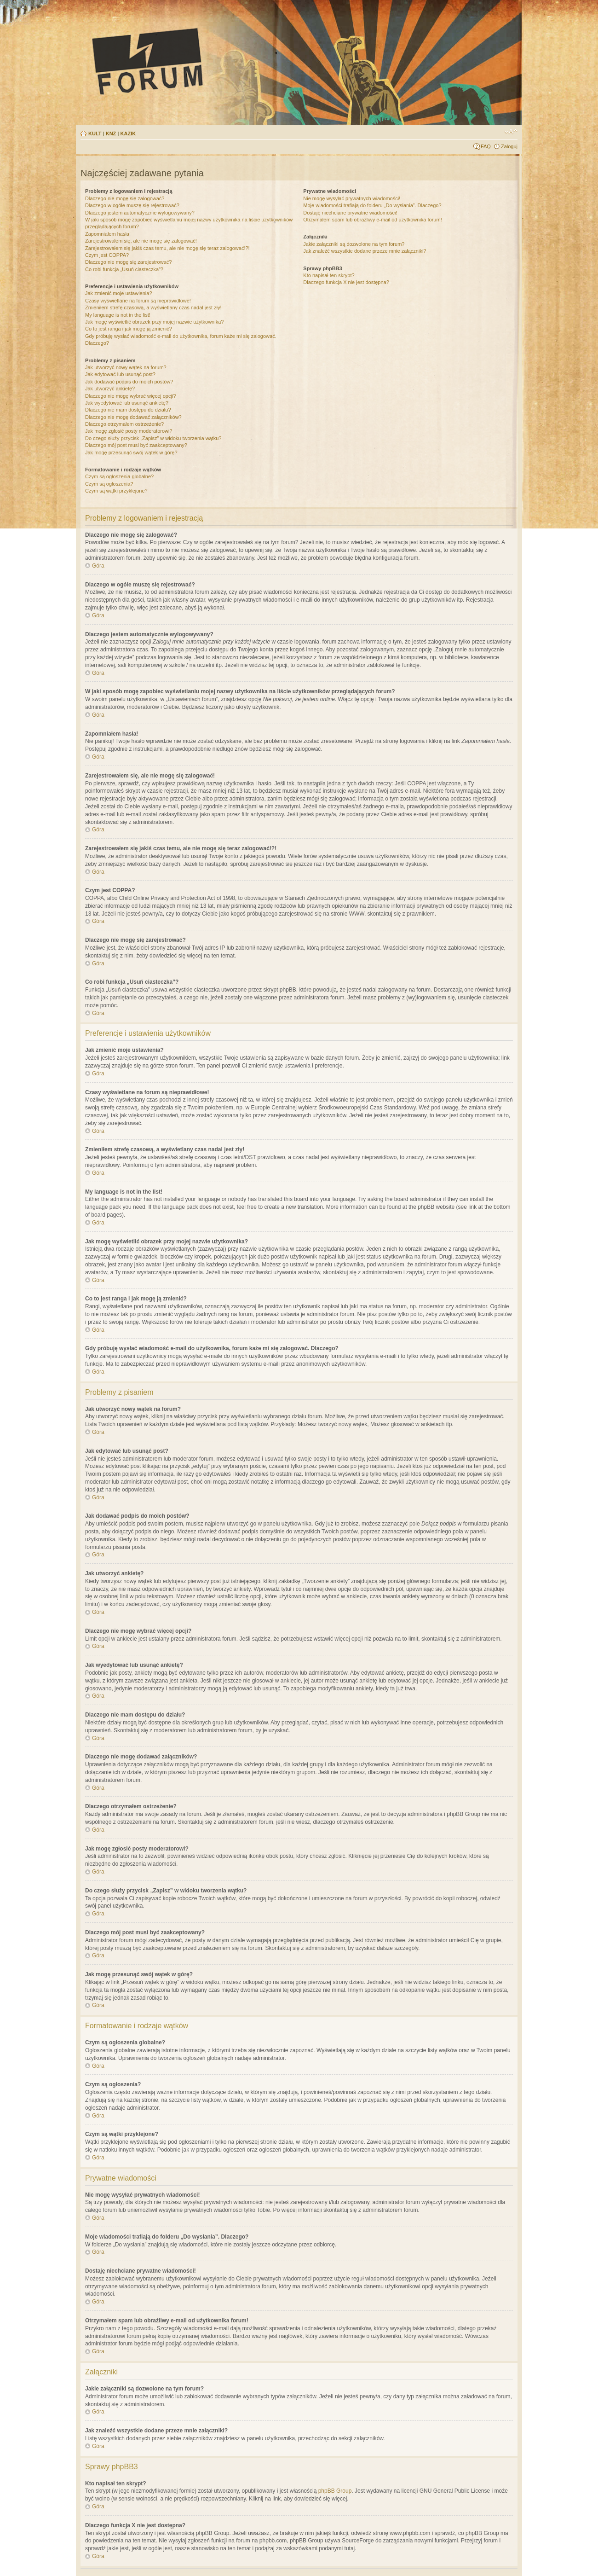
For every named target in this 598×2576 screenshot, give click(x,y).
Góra (98, 566)
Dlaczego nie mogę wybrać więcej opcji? (130, 396)
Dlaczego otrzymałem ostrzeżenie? (124, 424)
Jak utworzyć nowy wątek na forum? (126, 367)
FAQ (486, 146)
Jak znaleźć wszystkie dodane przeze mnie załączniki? (364, 251)
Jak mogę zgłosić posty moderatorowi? (128, 431)
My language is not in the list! (117, 315)
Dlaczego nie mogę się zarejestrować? (128, 262)
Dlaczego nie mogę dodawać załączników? (133, 417)
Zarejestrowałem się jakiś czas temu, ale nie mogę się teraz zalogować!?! (167, 248)
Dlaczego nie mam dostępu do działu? (128, 409)
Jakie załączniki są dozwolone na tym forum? (353, 244)
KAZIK (128, 133)
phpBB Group (335, 2491)
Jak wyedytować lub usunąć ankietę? (126, 403)
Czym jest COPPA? (107, 255)
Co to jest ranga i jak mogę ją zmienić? (128, 328)
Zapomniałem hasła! (108, 234)
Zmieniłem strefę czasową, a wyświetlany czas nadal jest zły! (153, 307)
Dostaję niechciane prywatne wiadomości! (350, 212)
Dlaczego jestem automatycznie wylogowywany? (140, 212)
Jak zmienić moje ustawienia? (118, 293)
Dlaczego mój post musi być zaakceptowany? (136, 445)
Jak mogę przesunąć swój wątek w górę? (131, 452)
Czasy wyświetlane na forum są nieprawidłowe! (138, 300)
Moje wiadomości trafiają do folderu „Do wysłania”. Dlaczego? (372, 205)
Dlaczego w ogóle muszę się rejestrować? (132, 205)
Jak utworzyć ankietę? (110, 388)
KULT (95, 133)
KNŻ (111, 133)
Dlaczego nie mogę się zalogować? (124, 198)
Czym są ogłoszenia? (109, 484)
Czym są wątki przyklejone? (116, 490)
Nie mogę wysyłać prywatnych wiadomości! (351, 198)
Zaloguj (509, 146)
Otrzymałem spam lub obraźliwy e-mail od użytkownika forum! (372, 219)
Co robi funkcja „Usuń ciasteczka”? (124, 269)
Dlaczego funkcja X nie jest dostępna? (346, 282)
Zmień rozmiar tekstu (511, 132)
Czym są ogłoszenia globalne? (119, 476)
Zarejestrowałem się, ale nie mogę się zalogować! (141, 241)
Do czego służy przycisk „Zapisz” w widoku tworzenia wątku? (153, 438)
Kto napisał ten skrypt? (328, 275)
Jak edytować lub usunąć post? (120, 374)
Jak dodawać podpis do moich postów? (129, 381)
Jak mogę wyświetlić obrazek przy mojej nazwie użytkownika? (154, 322)
